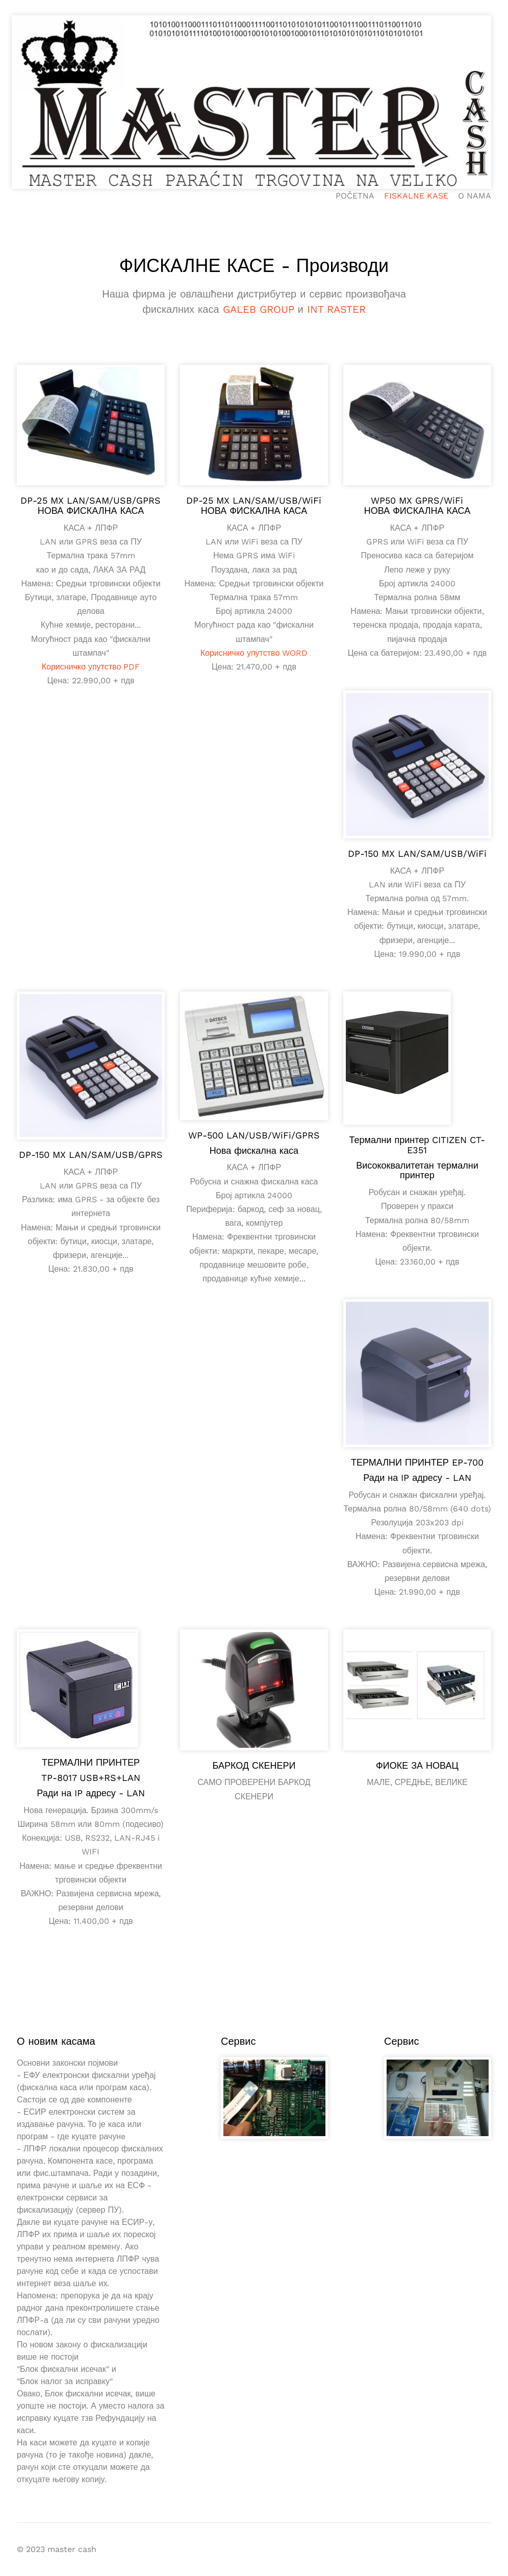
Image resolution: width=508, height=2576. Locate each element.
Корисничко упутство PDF (91, 667)
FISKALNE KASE (416, 196)
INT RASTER (336, 309)
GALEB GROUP (258, 309)
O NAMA (474, 196)
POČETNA (355, 196)
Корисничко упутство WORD (254, 653)
